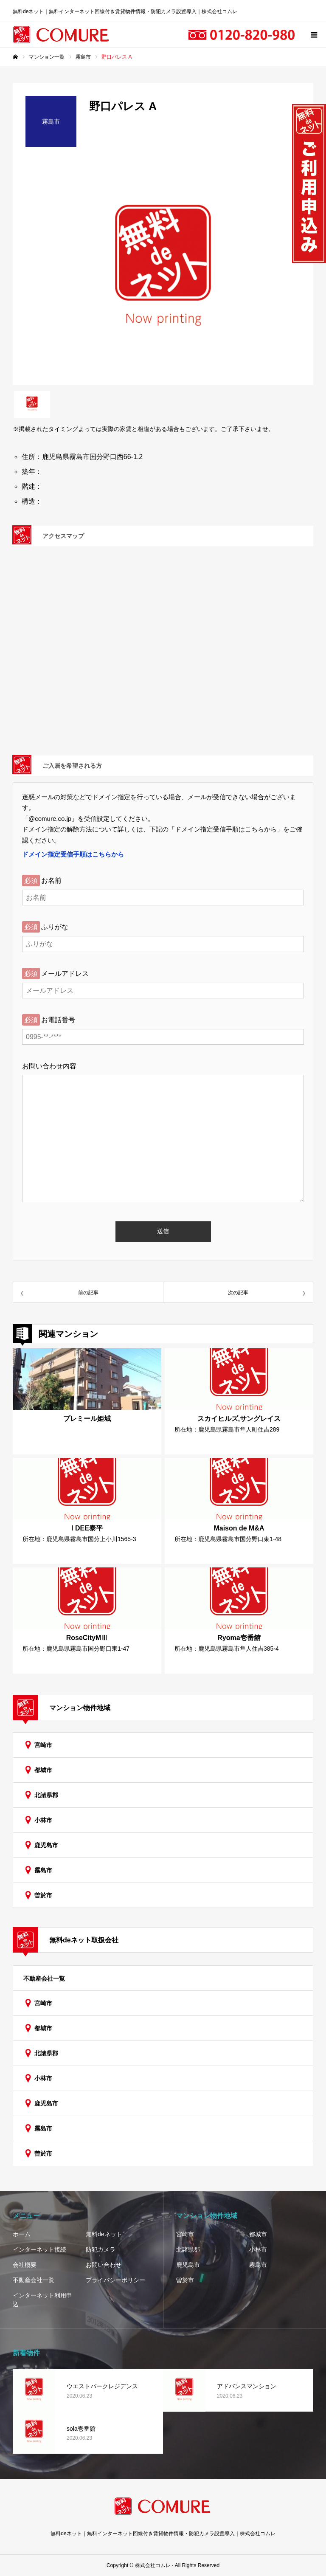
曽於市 (43, 1895)
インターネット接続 (39, 2249)
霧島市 (43, 1870)
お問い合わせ (103, 2264)
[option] (163, 272)
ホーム (22, 2234)
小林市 (43, 1820)
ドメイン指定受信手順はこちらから (73, 854)
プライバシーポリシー (115, 2280)
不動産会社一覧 (44, 1978)
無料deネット (104, 2234)
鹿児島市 (46, 1845)
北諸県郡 (46, 1795)
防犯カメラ (100, 2249)
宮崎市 (43, 1745)
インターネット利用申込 (42, 2300)
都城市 (43, 1770)
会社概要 (25, 2264)
